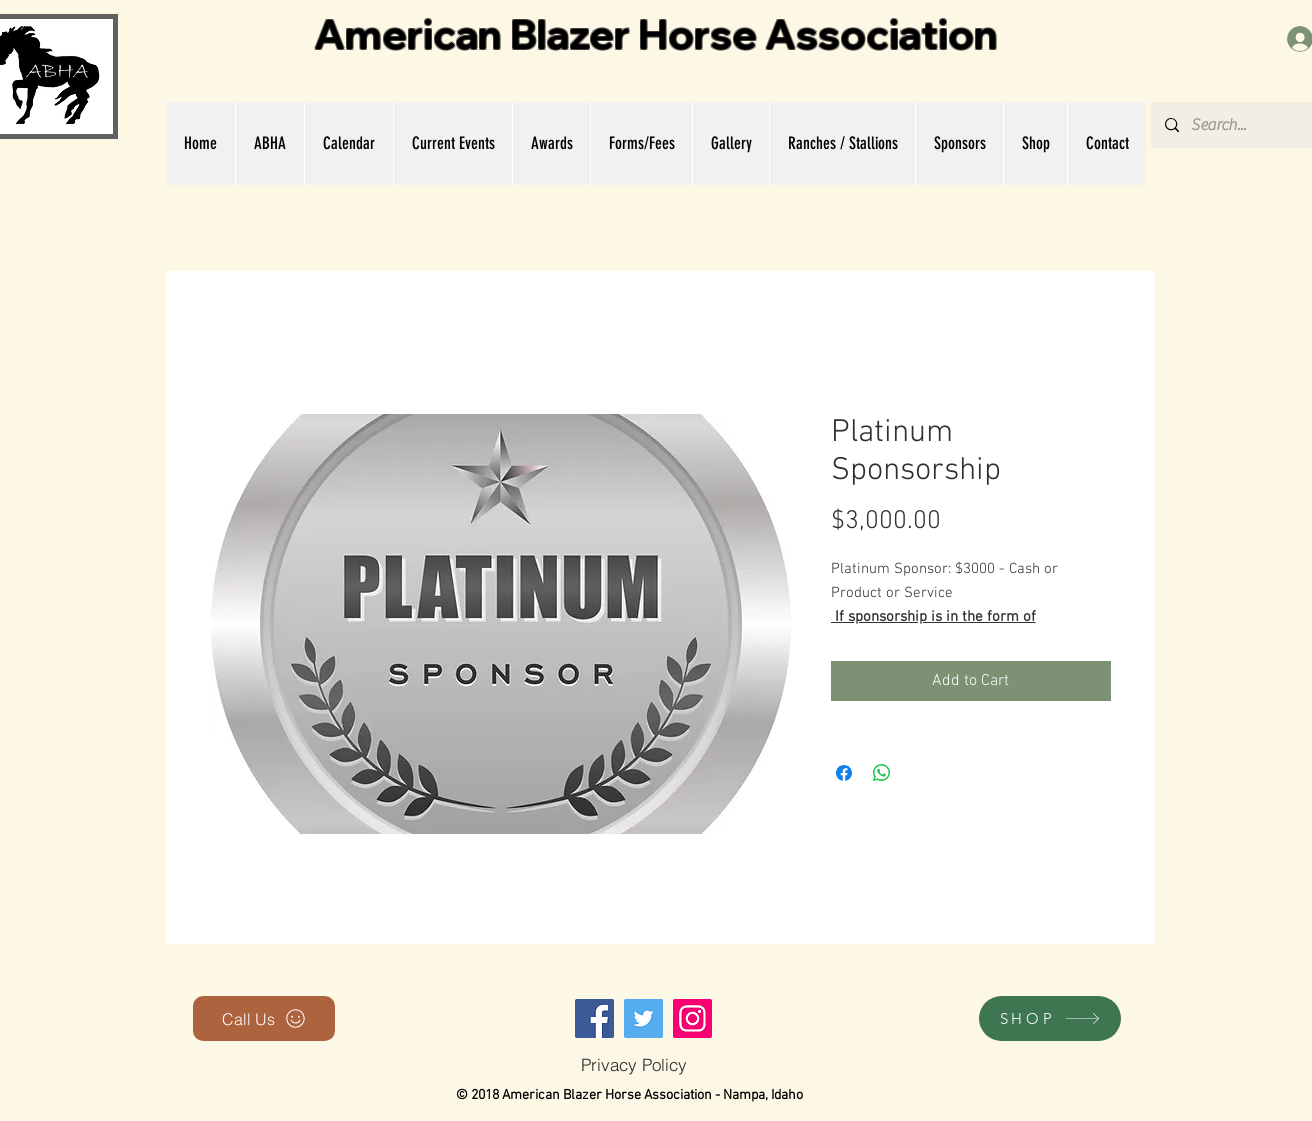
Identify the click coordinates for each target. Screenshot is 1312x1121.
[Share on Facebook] (844, 773)
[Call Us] (264, 1018)
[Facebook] (594, 1018)
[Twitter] (643, 1018)
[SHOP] (1050, 1018)
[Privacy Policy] (633, 1064)
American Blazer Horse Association (656, 34)
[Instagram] (692, 1018)
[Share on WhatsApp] (882, 773)
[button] (269, 143)
